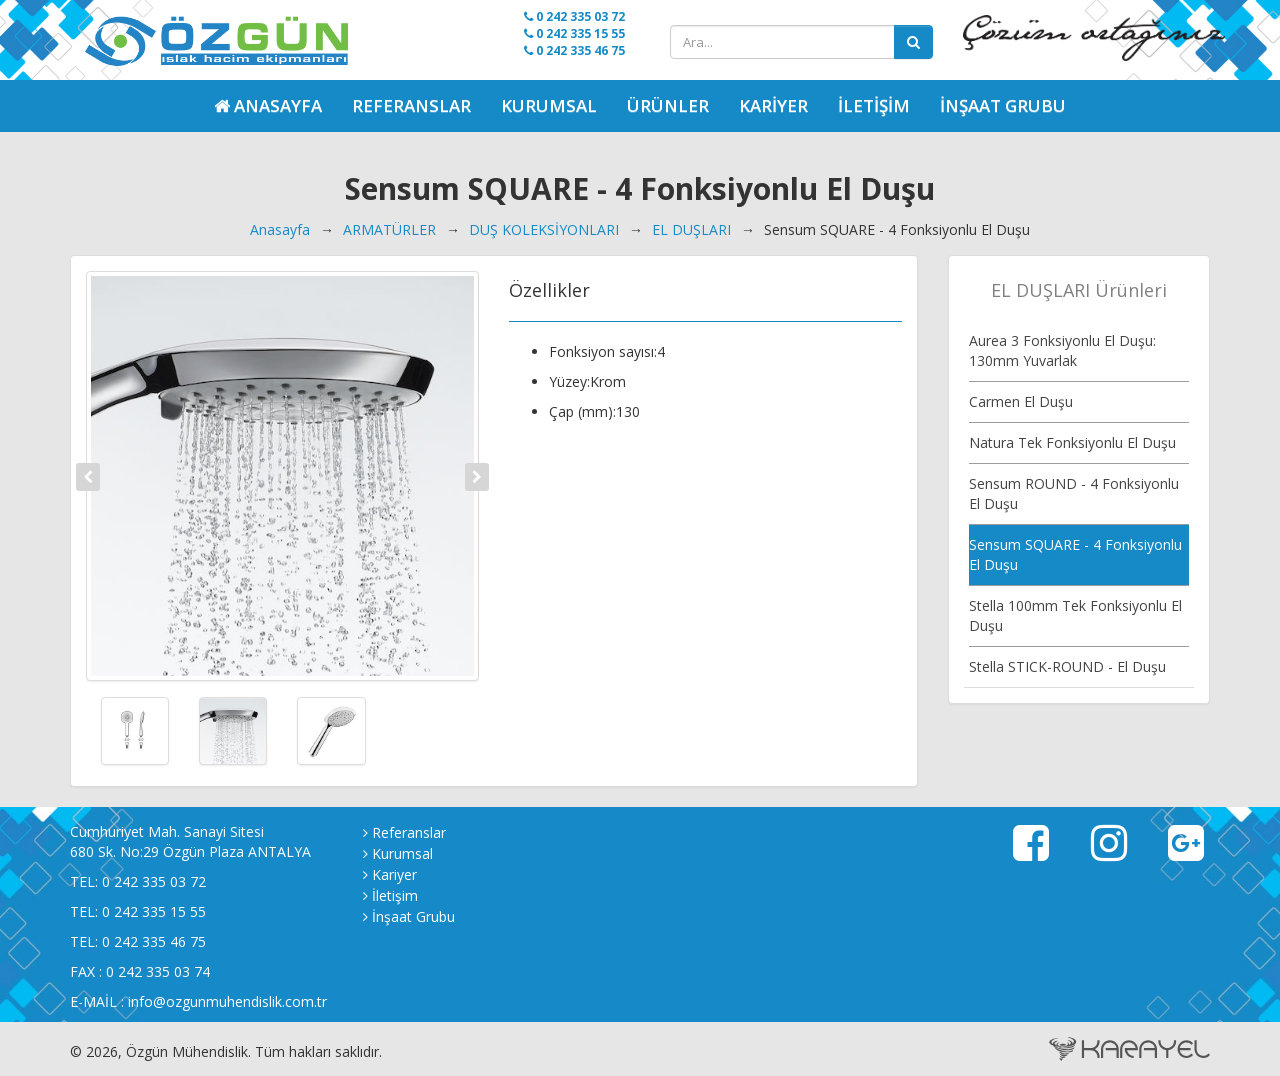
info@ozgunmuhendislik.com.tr (227, 1001)
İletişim (874, 105)
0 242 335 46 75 (574, 50)
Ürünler (668, 105)
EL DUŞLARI (691, 229)
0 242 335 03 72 (574, 16)
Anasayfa (280, 229)
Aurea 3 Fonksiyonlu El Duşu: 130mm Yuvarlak (1062, 350)
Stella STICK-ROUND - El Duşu (1067, 666)
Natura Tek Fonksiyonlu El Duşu (1072, 442)
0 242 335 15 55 (574, 33)
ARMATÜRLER (389, 229)
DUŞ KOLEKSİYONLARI (544, 229)
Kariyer (773, 105)
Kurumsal (549, 105)
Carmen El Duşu (1021, 401)
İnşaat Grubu (1003, 105)
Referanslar (411, 105)
